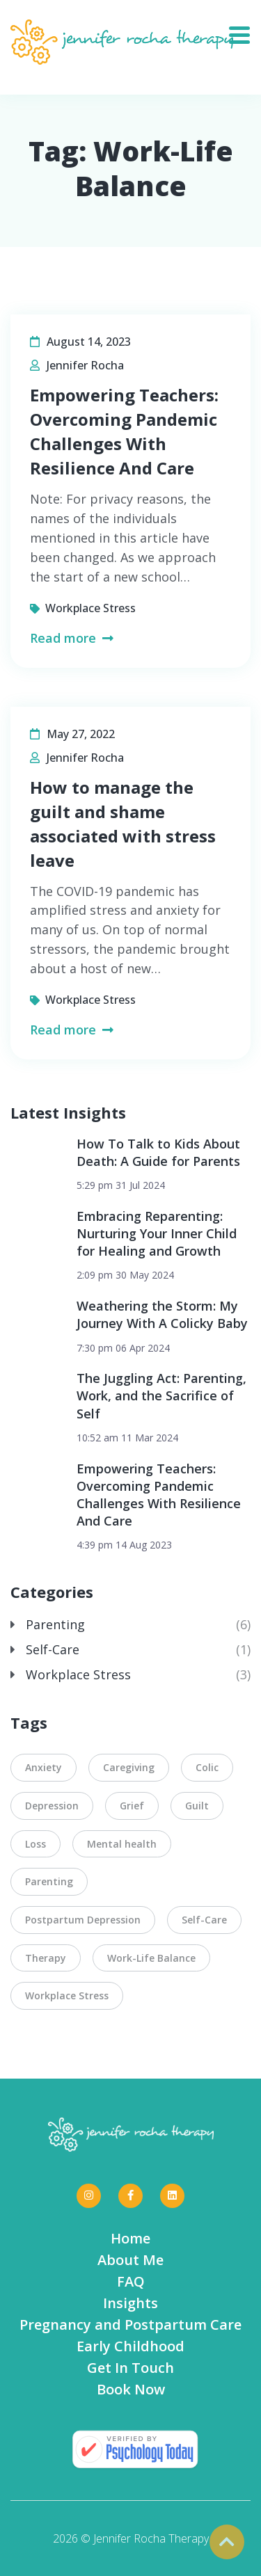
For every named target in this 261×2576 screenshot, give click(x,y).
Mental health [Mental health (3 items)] (122, 1843)
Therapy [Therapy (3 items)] (45, 1958)
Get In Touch (130, 2367)
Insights (130, 2303)
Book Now (131, 2389)
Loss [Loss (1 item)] (35, 1843)
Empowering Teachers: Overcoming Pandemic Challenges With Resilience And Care (159, 1495)
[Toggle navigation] (244, 30)
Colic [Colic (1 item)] (207, 1767)
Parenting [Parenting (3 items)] (49, 1881)
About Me (130, 2259)
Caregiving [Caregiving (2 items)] (129, 1767)
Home (130, 2238)
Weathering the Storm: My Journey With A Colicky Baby (162, 1314)
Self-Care (52, 1649)
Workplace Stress (90, 608)
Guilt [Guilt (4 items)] (197, 1805)
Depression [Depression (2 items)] (52, 1805)
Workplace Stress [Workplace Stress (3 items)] (67, 1995)
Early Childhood (130, 2346)
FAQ (131, 2281)
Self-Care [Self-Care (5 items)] (204, 1919)
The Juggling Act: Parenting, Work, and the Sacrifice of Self (161, 1395)
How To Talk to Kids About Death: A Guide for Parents (158, 1152)
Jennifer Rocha (85, 365)
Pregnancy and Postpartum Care (130, 2324)
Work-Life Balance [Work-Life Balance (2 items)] (151, 1958)
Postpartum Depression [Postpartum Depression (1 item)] (83, 1919)
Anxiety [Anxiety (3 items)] (43, 1767)
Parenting (55, 1624)
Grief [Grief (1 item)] (132, 1805)
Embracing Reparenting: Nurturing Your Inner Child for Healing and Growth (157, 1233)
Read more (71, 638)
